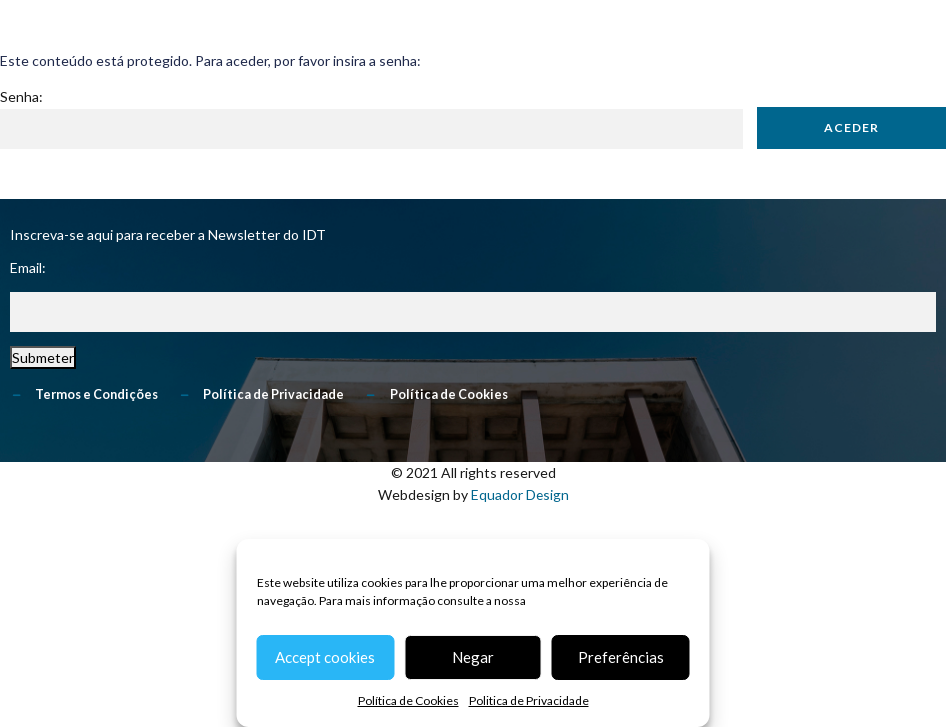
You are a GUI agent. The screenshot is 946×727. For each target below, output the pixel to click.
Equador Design (519, 495)
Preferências (621, 657)
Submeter (43, 358)
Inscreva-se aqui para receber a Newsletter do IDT (168, 234)
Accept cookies (325, 657)
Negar (473, 657)
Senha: (371, 118)
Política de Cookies (408, 700)
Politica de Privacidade (529, 700)
